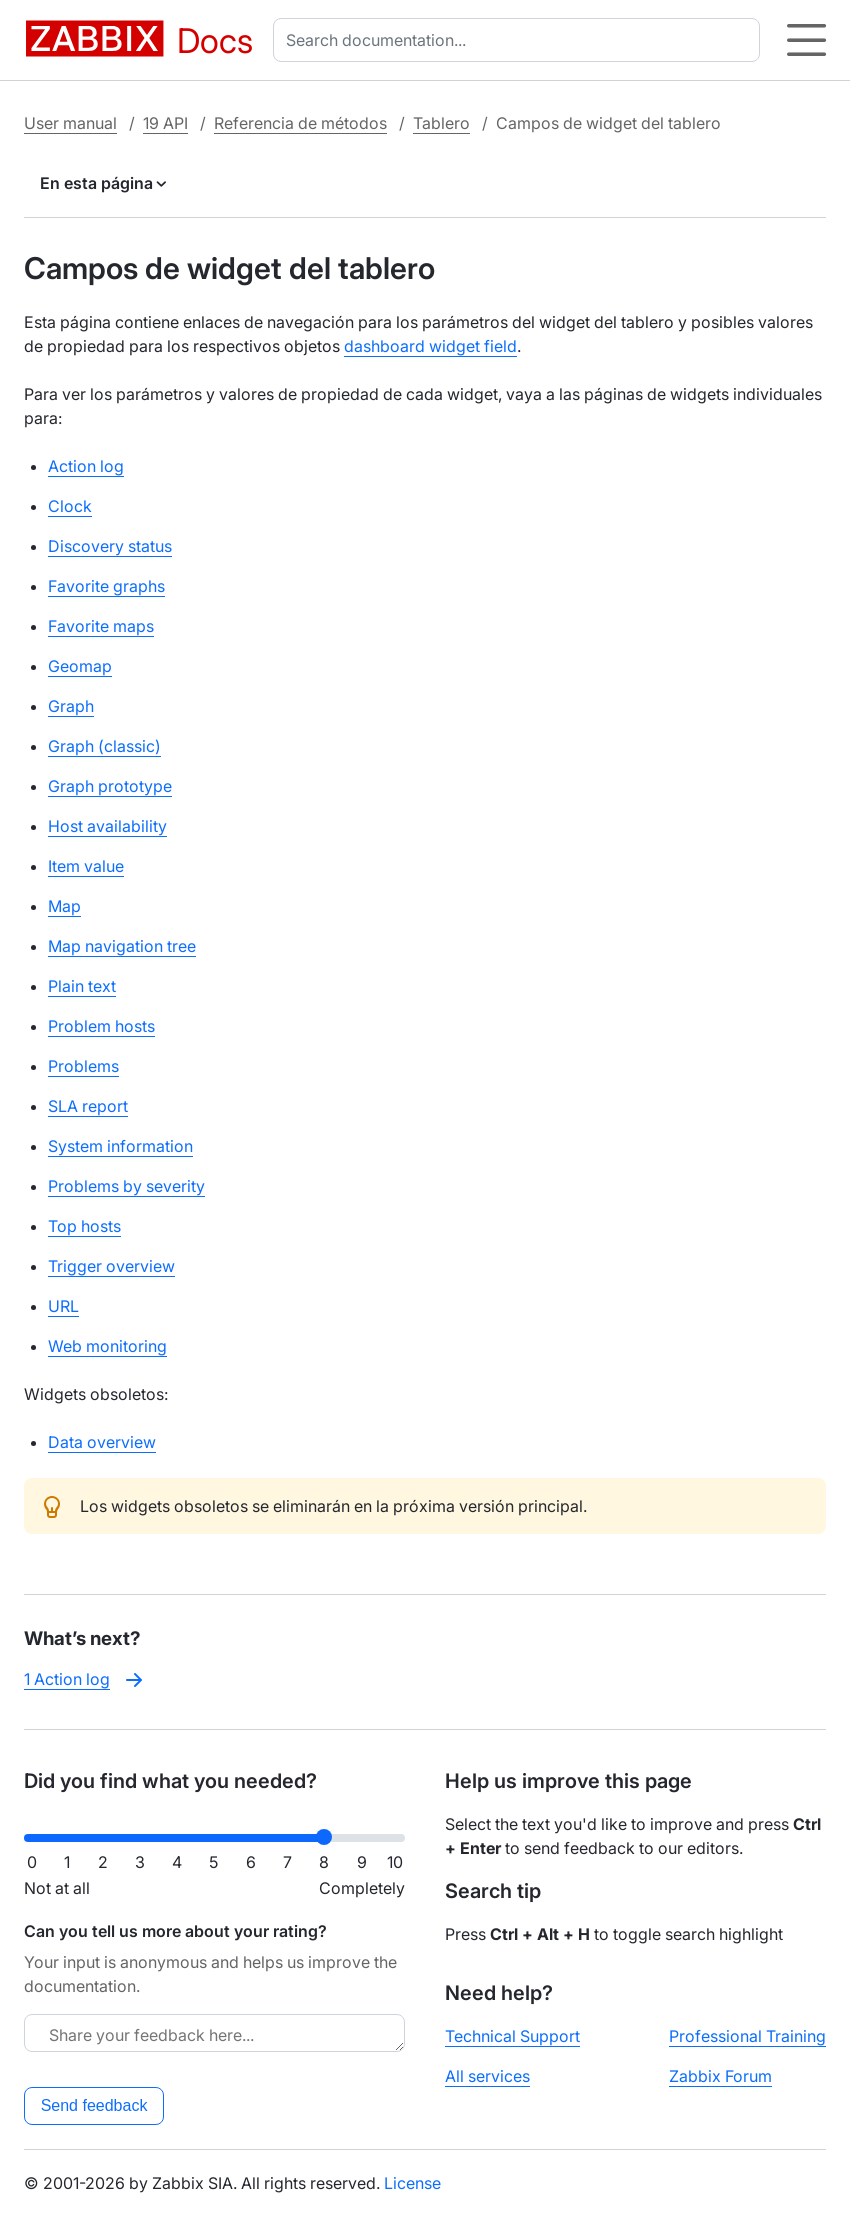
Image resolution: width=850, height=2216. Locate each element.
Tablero (441, 123)
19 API (165, 123)
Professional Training (747, 2036)
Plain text (82, 986)
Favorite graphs (106, 586)
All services (487, 2076)
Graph (71, 706)
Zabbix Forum (720, 2076)
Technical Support (512, 2036)
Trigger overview (111, 1266)
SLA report (88, 1106)
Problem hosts (101, 1026)
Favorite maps (101, 626)
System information (120, 1146)
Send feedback (94, 2105)
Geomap (80, 666)
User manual (70, 123)
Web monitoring (107, 1346)
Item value (86, 866)
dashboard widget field (430, 346)
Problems (83, 1066)
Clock (70, 506)
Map (64, 906)
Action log (86, 466)
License (412, 2183)
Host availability (107, 826)
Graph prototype (110, 786)
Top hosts (84, 1226)
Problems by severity (126, 1186)
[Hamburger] (806, 40)
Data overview (102, 1442)
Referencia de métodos (300, 123)
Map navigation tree (122, 946)
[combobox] (520, 40)
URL (63, 1306)
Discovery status (110, 546)
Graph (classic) (104, 746)
